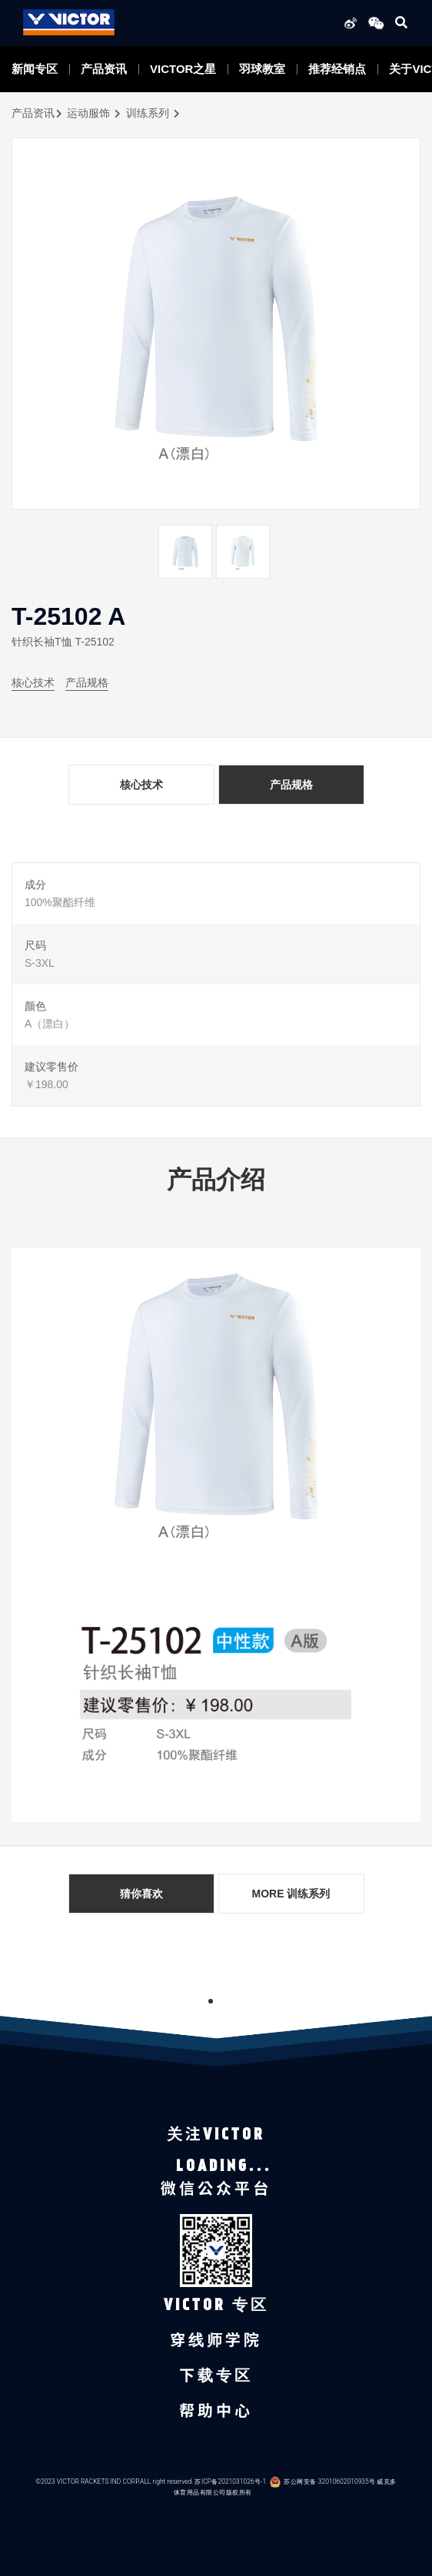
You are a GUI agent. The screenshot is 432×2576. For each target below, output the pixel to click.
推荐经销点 (337, 68)
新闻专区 (35, 68)
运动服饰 (88, 113)
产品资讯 (104, 68)
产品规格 (86, 682)
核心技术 (33, 682)
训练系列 (147, 113)
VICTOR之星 (183, 68)
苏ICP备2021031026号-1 (230, 2481)
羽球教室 (262, 68)
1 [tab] (210, 2001)
